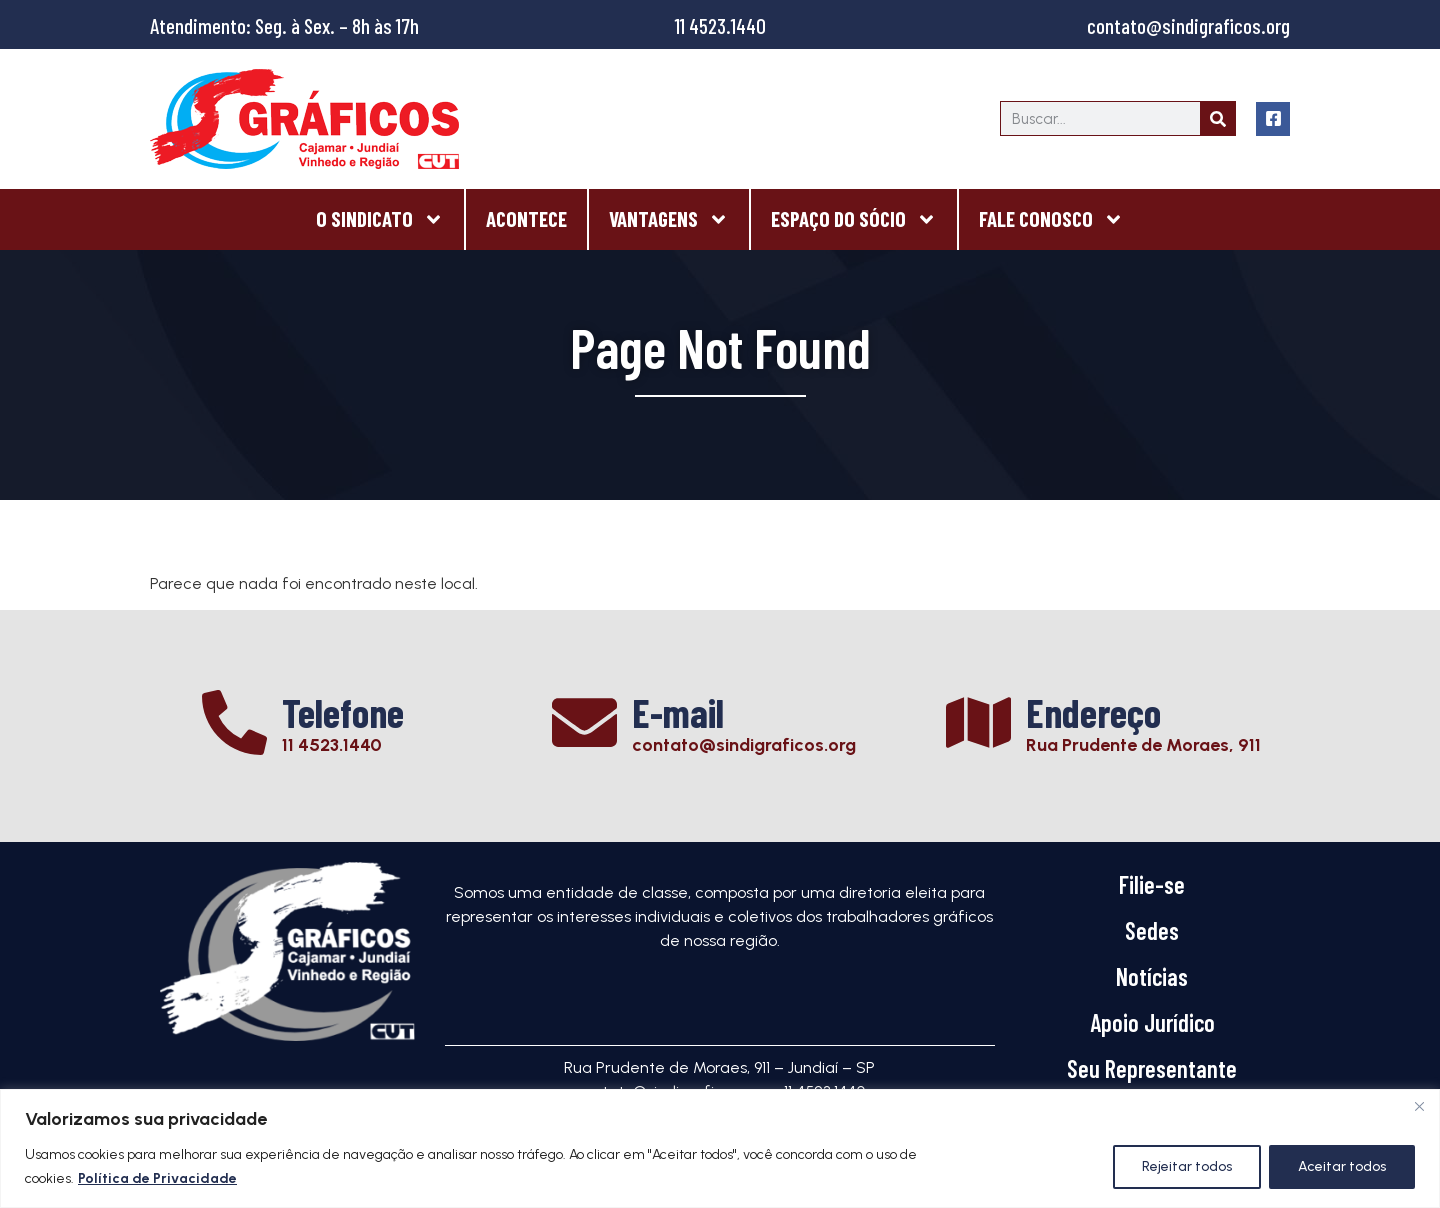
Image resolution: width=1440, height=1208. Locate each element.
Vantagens (669, 219)
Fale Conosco (1051, 219)
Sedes (1152, 930)
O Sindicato (380, 219)
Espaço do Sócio (854, 219)
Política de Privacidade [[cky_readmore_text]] (157, 1178)
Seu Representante (1152, 1068)
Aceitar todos (1342, 1166)
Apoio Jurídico (1152, 1022)
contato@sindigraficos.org (1188, 25)
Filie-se (1152, 884)
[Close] (1419, 1106)
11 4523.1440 (720, 25)
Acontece (526, 218)
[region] (720, 1148)
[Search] (1217, 118)
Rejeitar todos (1187, 1166)
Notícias (1152, 976)
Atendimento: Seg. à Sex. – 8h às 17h (284, 25)
